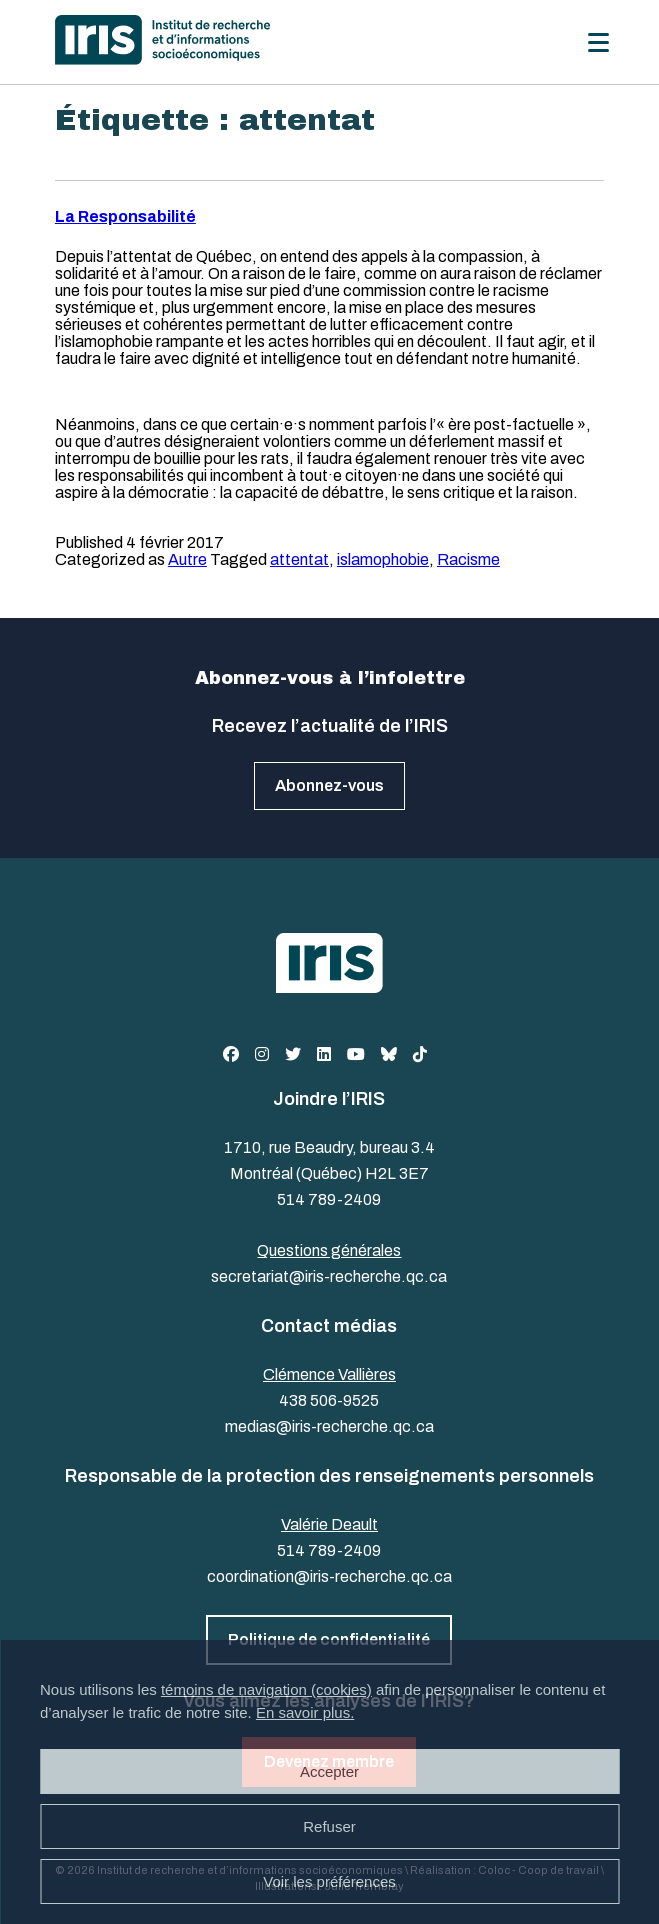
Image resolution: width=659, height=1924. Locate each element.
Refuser (329, 1826)
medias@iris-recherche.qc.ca (329, 1426)
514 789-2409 (329, 1199)
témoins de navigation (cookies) (266, 1689)
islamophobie (383, 559)
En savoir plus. (305, 1712)
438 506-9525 (329, 1400)
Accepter (329, 1771)
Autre (187, 559)
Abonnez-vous (329, 785)
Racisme (468, 559)
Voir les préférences (329, 1881)
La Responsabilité (125, 216)
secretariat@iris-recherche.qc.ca (329, 1276)
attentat (299, 559)
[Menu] (598, 42)
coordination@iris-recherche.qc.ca (329, 1576)
